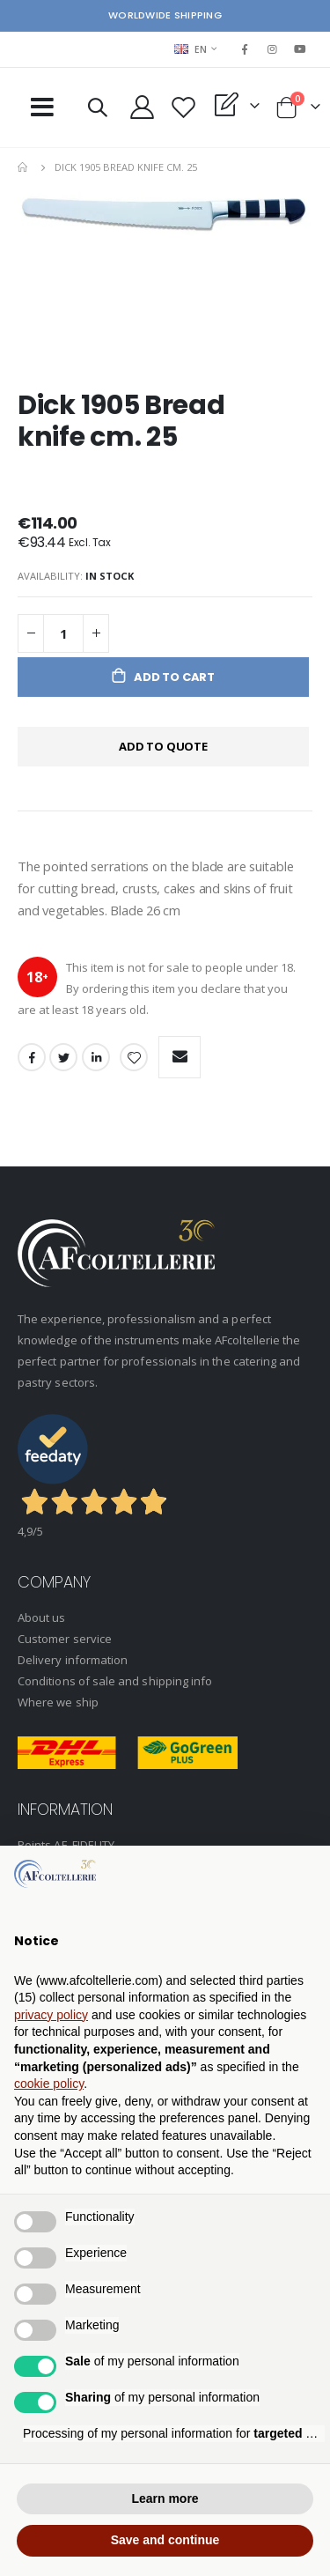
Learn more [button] (164, 2498)
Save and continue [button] (165, 2540)
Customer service (65, 1639)
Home (24, 167)
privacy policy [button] (51, 2015)
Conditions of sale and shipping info (115, 1681)
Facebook (32, 1057)
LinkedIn (96, 1057)
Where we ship (58, 1702)
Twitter (63, 1057)
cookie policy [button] (49, 2083)
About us (42, 1617)
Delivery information (73, 1660)
